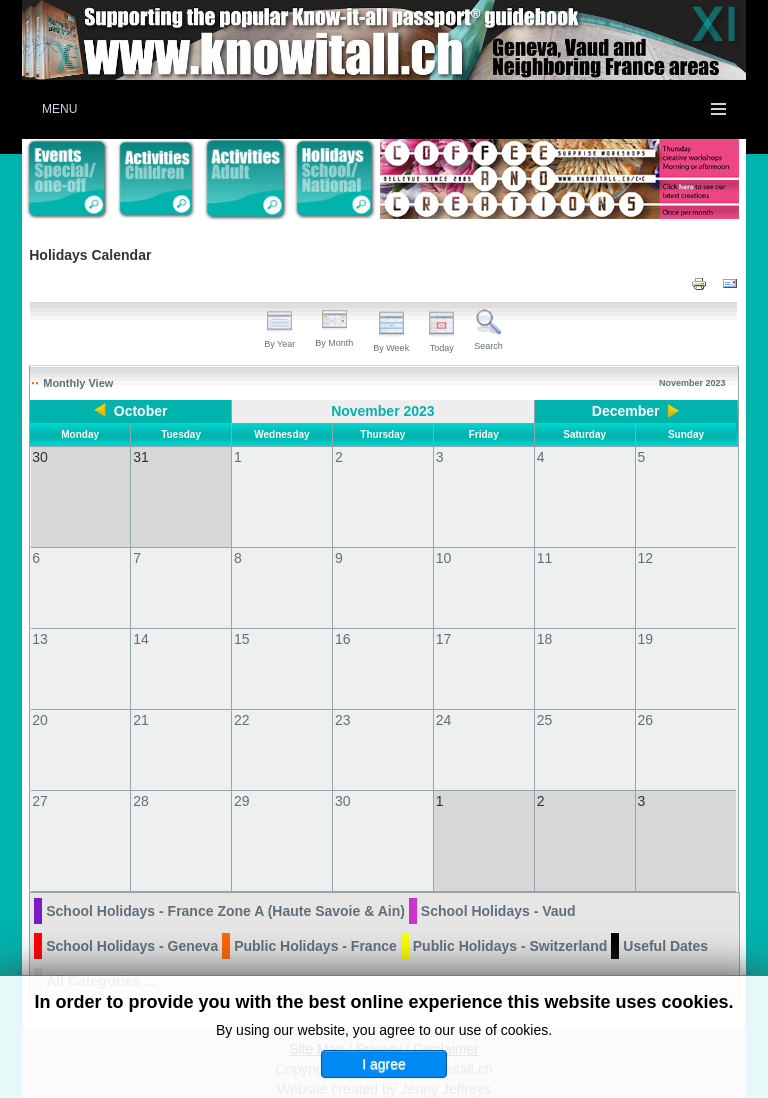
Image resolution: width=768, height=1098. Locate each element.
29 (242, 781)
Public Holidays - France (315, 906)
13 (40, 619)
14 (141, 619)
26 (646, 700)
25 (545, 700)
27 (40, 781)
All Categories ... (101, 941)
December (626, 411)
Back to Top (709, 1079)
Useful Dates (665, 906)
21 (141, 700)
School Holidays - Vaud (498, 871)
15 (242, 619)
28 (141, 781)
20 (40, 700)
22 (242, 700)
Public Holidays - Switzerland (510, 906)
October (141, 411)
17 (444, 619)
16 (343, 619)
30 (343, 781)
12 (646, 538)
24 (444, 700)
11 (545, 538)
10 (444, 538)
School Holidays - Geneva (132, 906)
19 (646, 619)
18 (545, 619)
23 (343, 700)
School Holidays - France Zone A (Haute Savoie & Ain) (225, 871)
